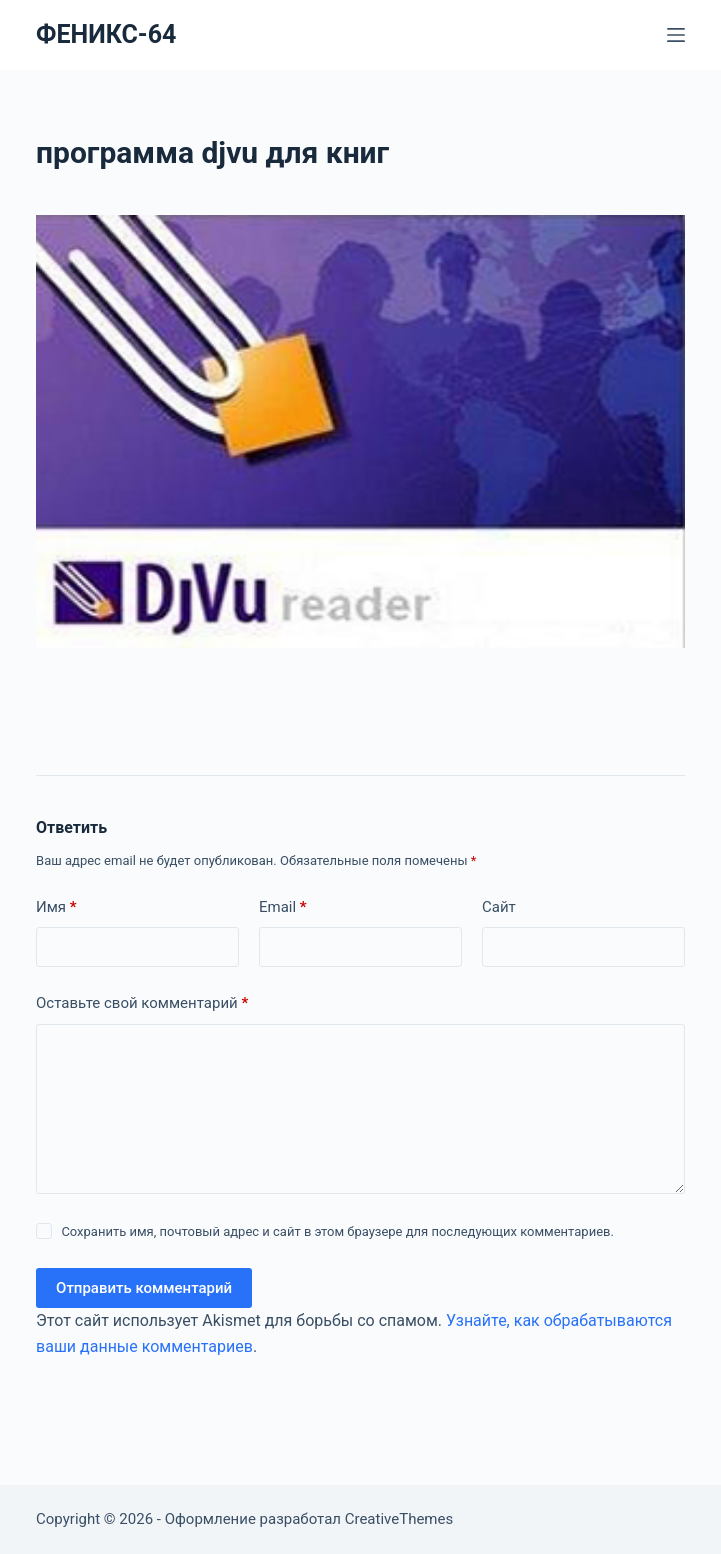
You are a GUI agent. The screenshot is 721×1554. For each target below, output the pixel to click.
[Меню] (676, 35)
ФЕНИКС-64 (106, 34)
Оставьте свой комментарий (142, 1003)
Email (283, 907)
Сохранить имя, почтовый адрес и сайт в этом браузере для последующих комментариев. (337, 1231)
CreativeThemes (399, 1519)
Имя (56, 907)
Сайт (499, 907)
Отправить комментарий (144, 1288)
